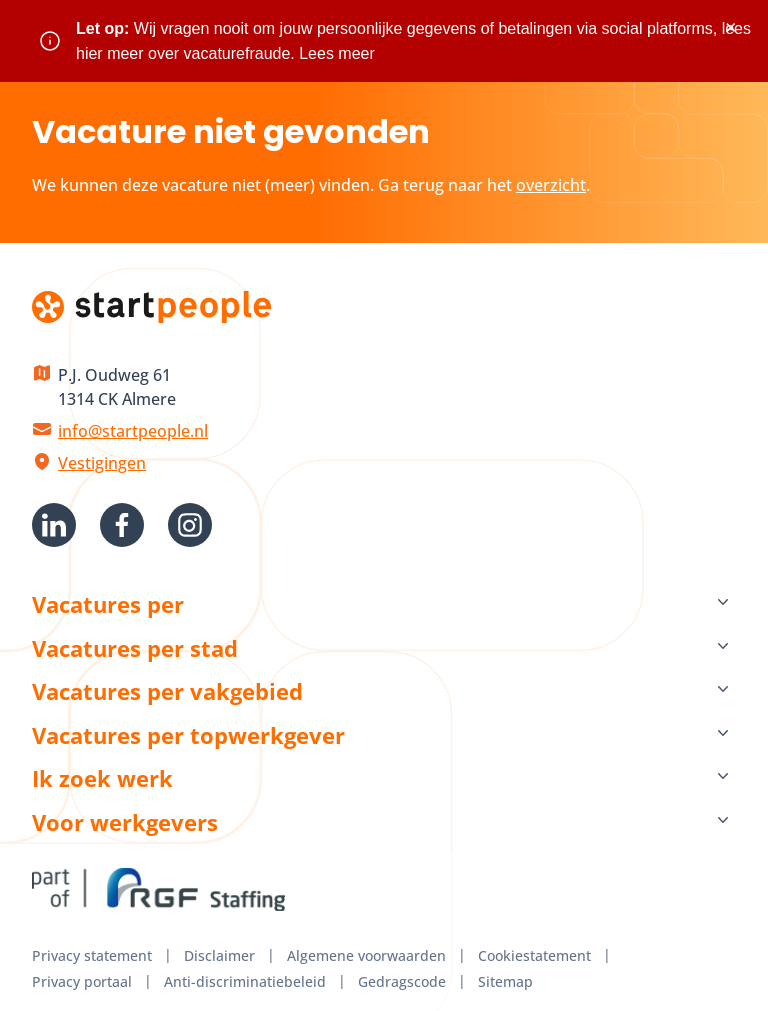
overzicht (551, 185)
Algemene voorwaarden (366, 955)
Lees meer (337, 53)
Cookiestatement (534, 955)
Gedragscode (402, 981)
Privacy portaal (82, 981)
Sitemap (505, 981)
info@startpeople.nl (133, 431)
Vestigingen (102, 463)
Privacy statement (92, 955)
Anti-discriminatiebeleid (245, 981)
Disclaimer (219, 955)
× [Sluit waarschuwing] (730, 27)
